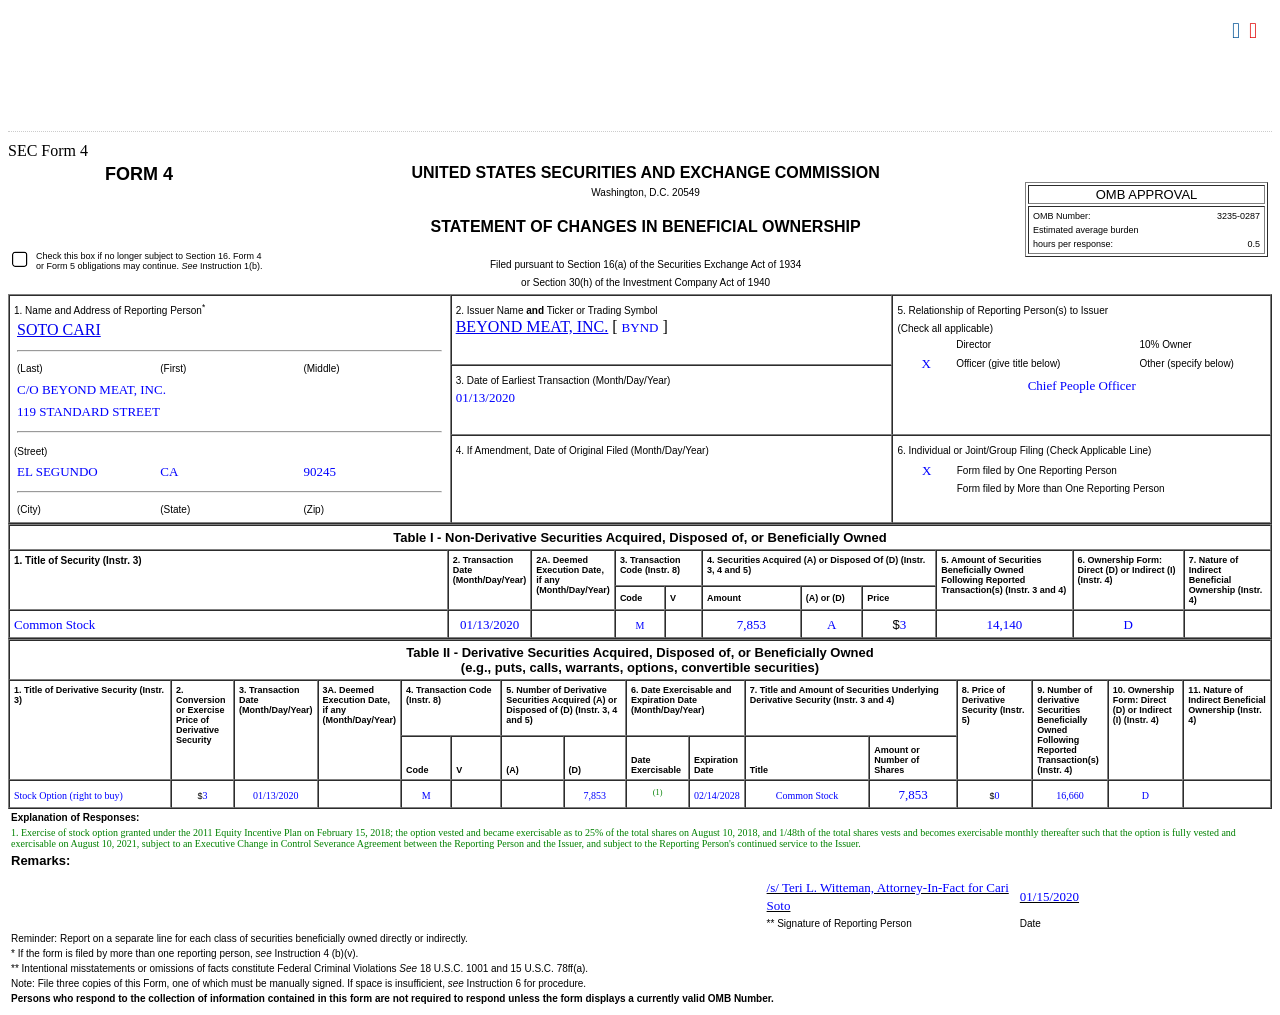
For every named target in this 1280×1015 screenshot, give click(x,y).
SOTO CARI (59, 329)
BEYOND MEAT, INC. (532, 326)
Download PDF (1255, 31)
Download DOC (1238, 31)
